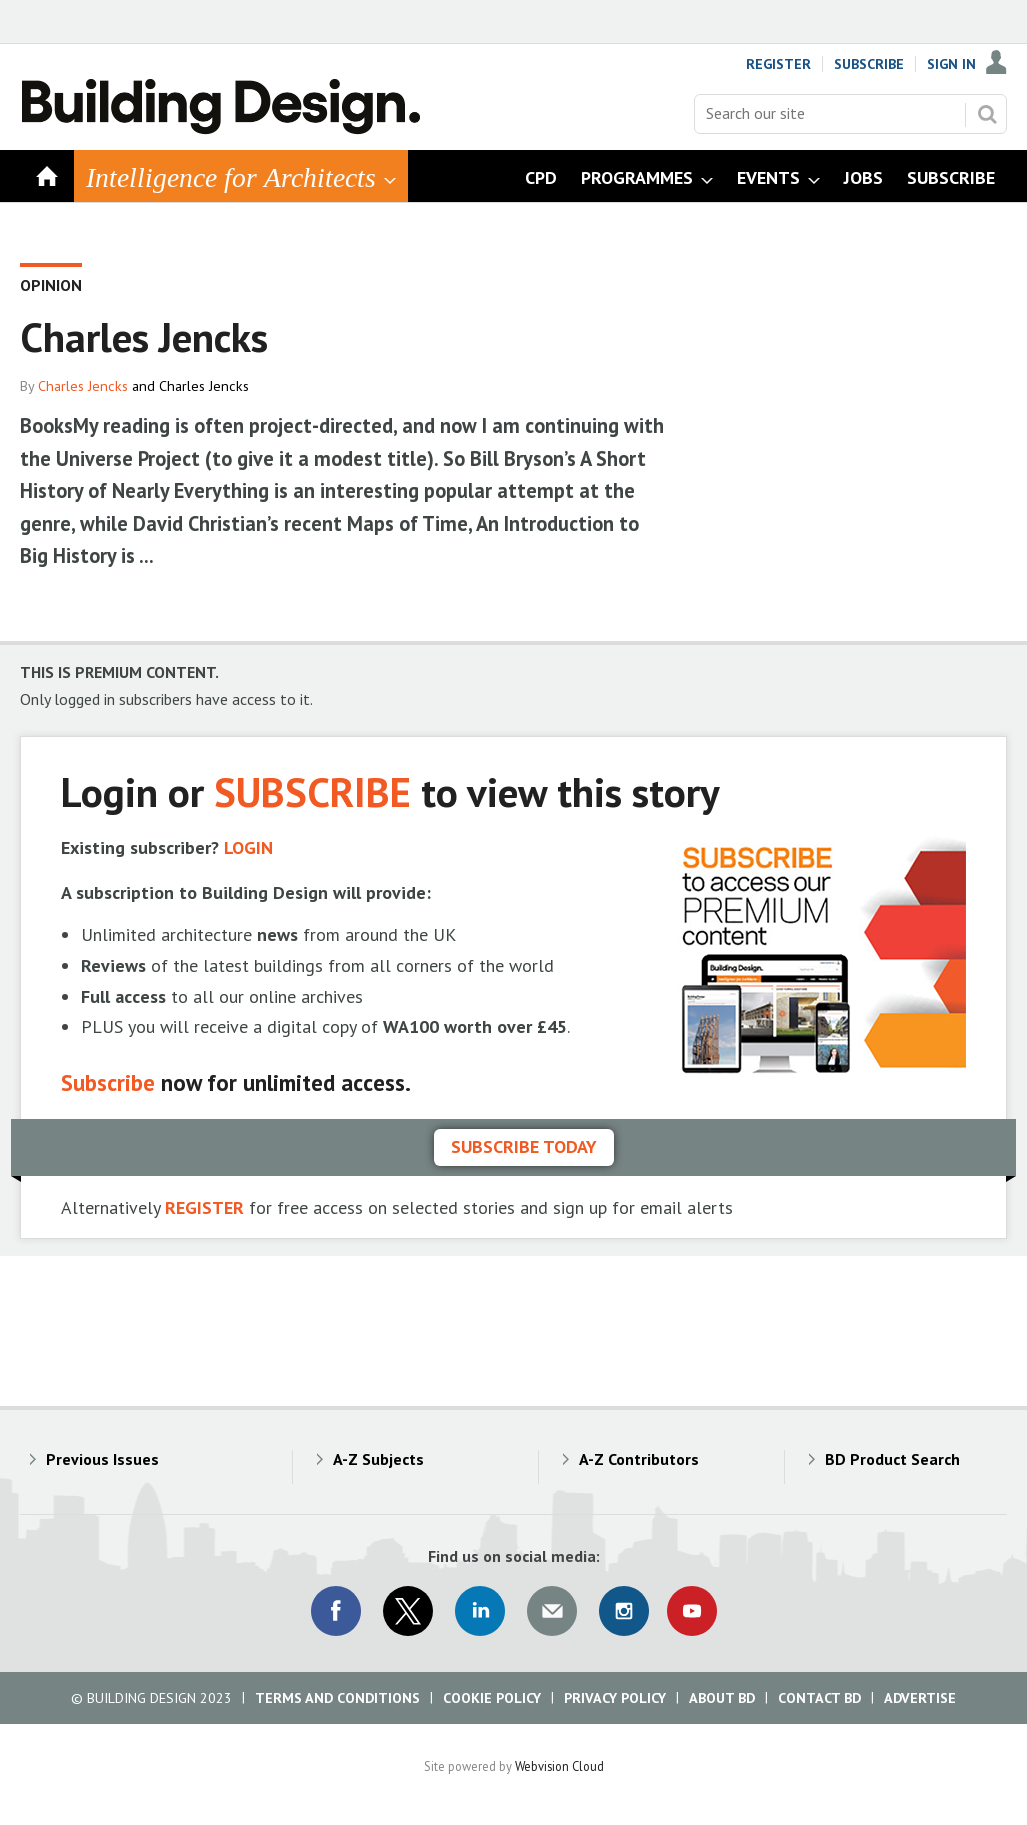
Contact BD (819, 1698)
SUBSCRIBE (312, 791)
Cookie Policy (492, 1698)
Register (778, 64)
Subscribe (869, 64)
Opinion (51, 285)
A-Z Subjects (378, 1459)
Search (987, 114)
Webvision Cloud (559, 1766)
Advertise (920, 1698)
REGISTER (204, 1207)
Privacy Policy (615, 1698)
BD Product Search (892, 1459)
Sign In (951, 64)
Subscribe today (524, 1146)
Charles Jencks (83, 386)
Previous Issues (102, 1459)
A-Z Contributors (639, 1459)
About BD (722, 1698)
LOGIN (248, 847)
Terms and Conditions (337, 1698)
